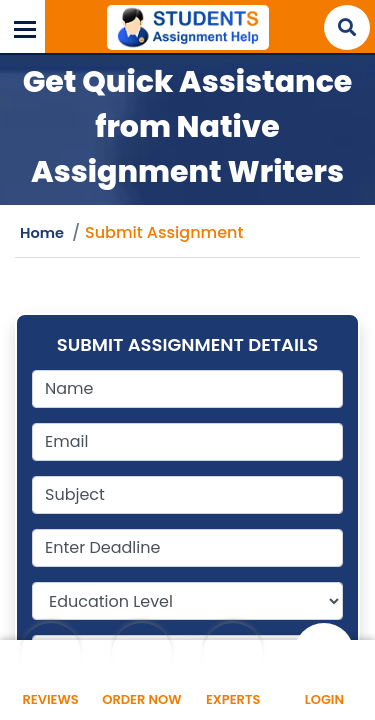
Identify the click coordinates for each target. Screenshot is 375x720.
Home (42, 233)
